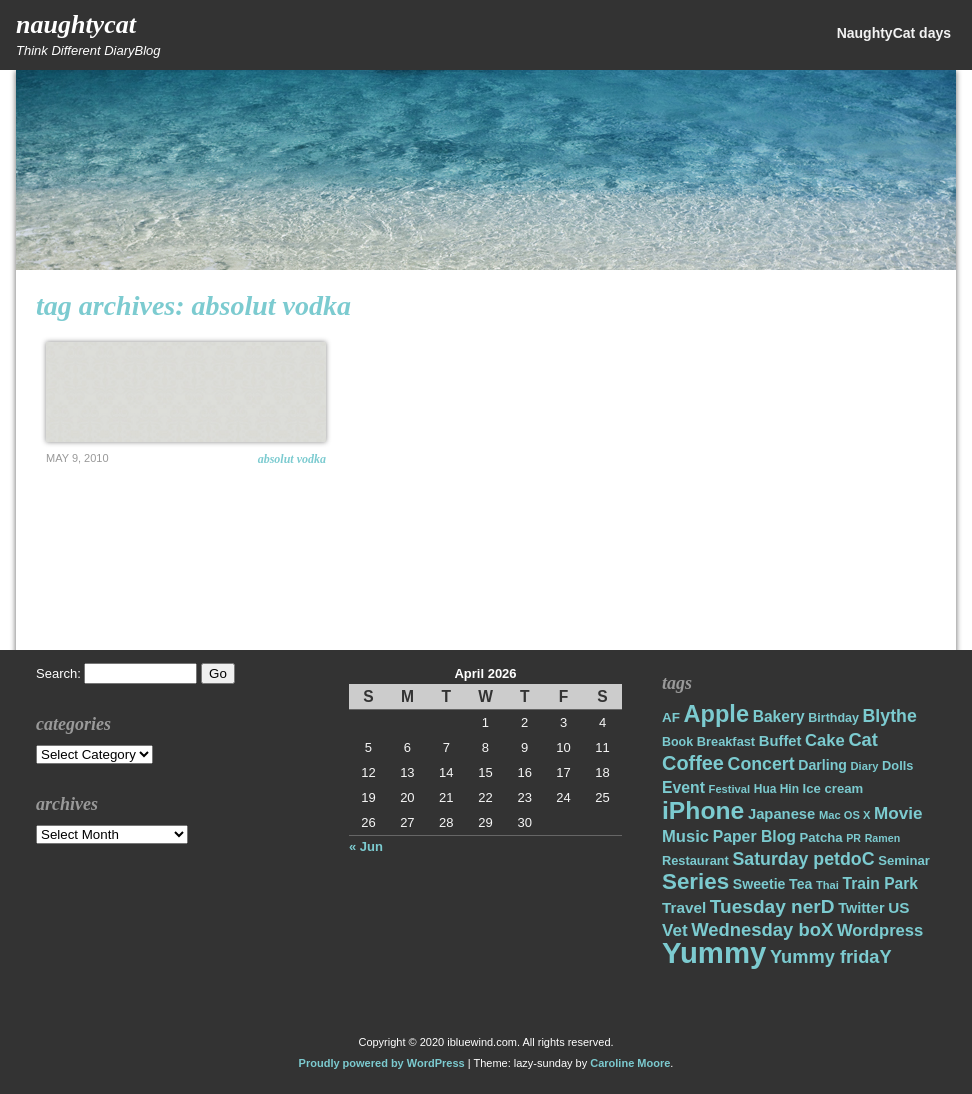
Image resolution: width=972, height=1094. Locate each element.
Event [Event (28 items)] (683, 787)
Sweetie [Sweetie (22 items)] (759, 884)
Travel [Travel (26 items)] (684, 907)
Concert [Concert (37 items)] (761, 764)
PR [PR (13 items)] (853, 838)
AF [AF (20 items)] (671, 717)
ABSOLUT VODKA (292, 459)
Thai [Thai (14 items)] (827, 885)
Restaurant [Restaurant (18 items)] (695, 860)
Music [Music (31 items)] (685, 836)
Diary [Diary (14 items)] (865, 766)
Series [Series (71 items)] (695, 881)
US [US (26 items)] (898, 907)
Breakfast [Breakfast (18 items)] (726, 741)
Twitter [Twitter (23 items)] (861, 908)
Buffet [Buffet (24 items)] (780, 741)
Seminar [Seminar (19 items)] (904, 860)
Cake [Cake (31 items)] (825, 740)
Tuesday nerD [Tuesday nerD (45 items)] (772, 906)
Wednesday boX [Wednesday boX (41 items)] (762, 929)
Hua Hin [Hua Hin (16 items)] (776, 789)
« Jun (366, 846)
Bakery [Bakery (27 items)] (779, 716)
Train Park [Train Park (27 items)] (881, 883)
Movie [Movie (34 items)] (898, 813)
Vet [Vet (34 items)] (675, 930)
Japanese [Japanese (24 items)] (781, 814)
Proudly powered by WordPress (382, 1063)
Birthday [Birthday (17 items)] (833, 718)
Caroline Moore (630, 1063)
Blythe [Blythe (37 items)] (890, 716)
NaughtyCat (76, 24)
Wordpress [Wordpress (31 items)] (880, 930)
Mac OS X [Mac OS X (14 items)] (844, 815)
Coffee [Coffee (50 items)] (693, 763)
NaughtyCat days (894, 33)
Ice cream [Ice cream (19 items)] (833, 788)
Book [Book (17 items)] (677, 742)
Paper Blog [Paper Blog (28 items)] (754, 836)
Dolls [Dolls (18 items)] (897, 765)
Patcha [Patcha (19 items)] (821, 837)
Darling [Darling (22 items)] (822, 765)
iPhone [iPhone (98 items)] (703, 810)
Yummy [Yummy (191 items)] (714, 952)
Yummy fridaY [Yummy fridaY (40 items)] (831, 956)
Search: (58, 673)
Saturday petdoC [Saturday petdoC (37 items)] (803, 859)
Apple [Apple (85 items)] (716, 714)
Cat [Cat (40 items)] (862, 739)
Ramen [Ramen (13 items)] (883, 838)
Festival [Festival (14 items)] (730, 789)
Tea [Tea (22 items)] (800, 884)
